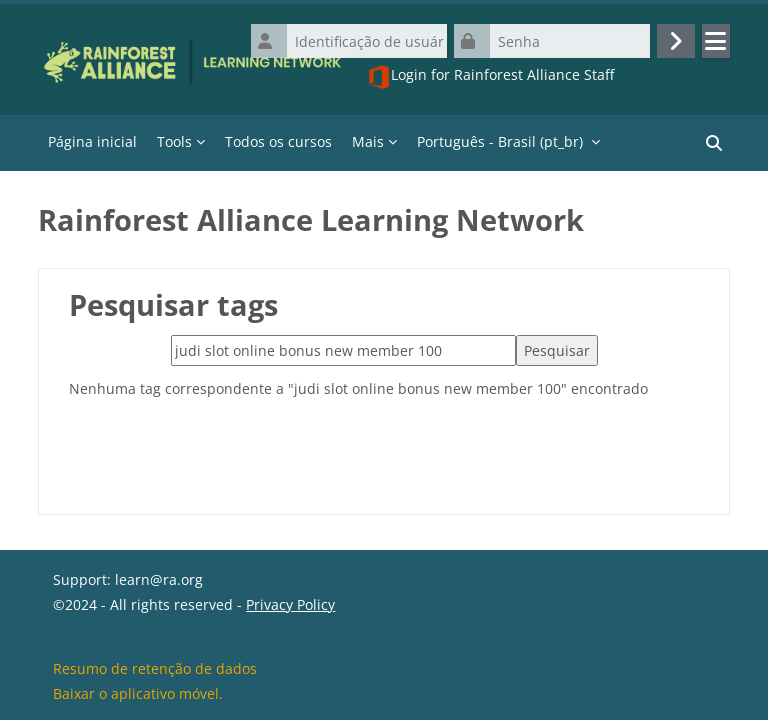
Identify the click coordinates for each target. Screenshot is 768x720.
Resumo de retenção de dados (155, 668)
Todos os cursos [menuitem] (278, 141)
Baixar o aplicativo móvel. (138, 693)
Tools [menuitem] (174, 141)
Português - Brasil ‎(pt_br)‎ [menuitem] (500, 141)
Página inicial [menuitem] (92, 141)
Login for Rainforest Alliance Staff (490, 77)
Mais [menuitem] (368, 141)
